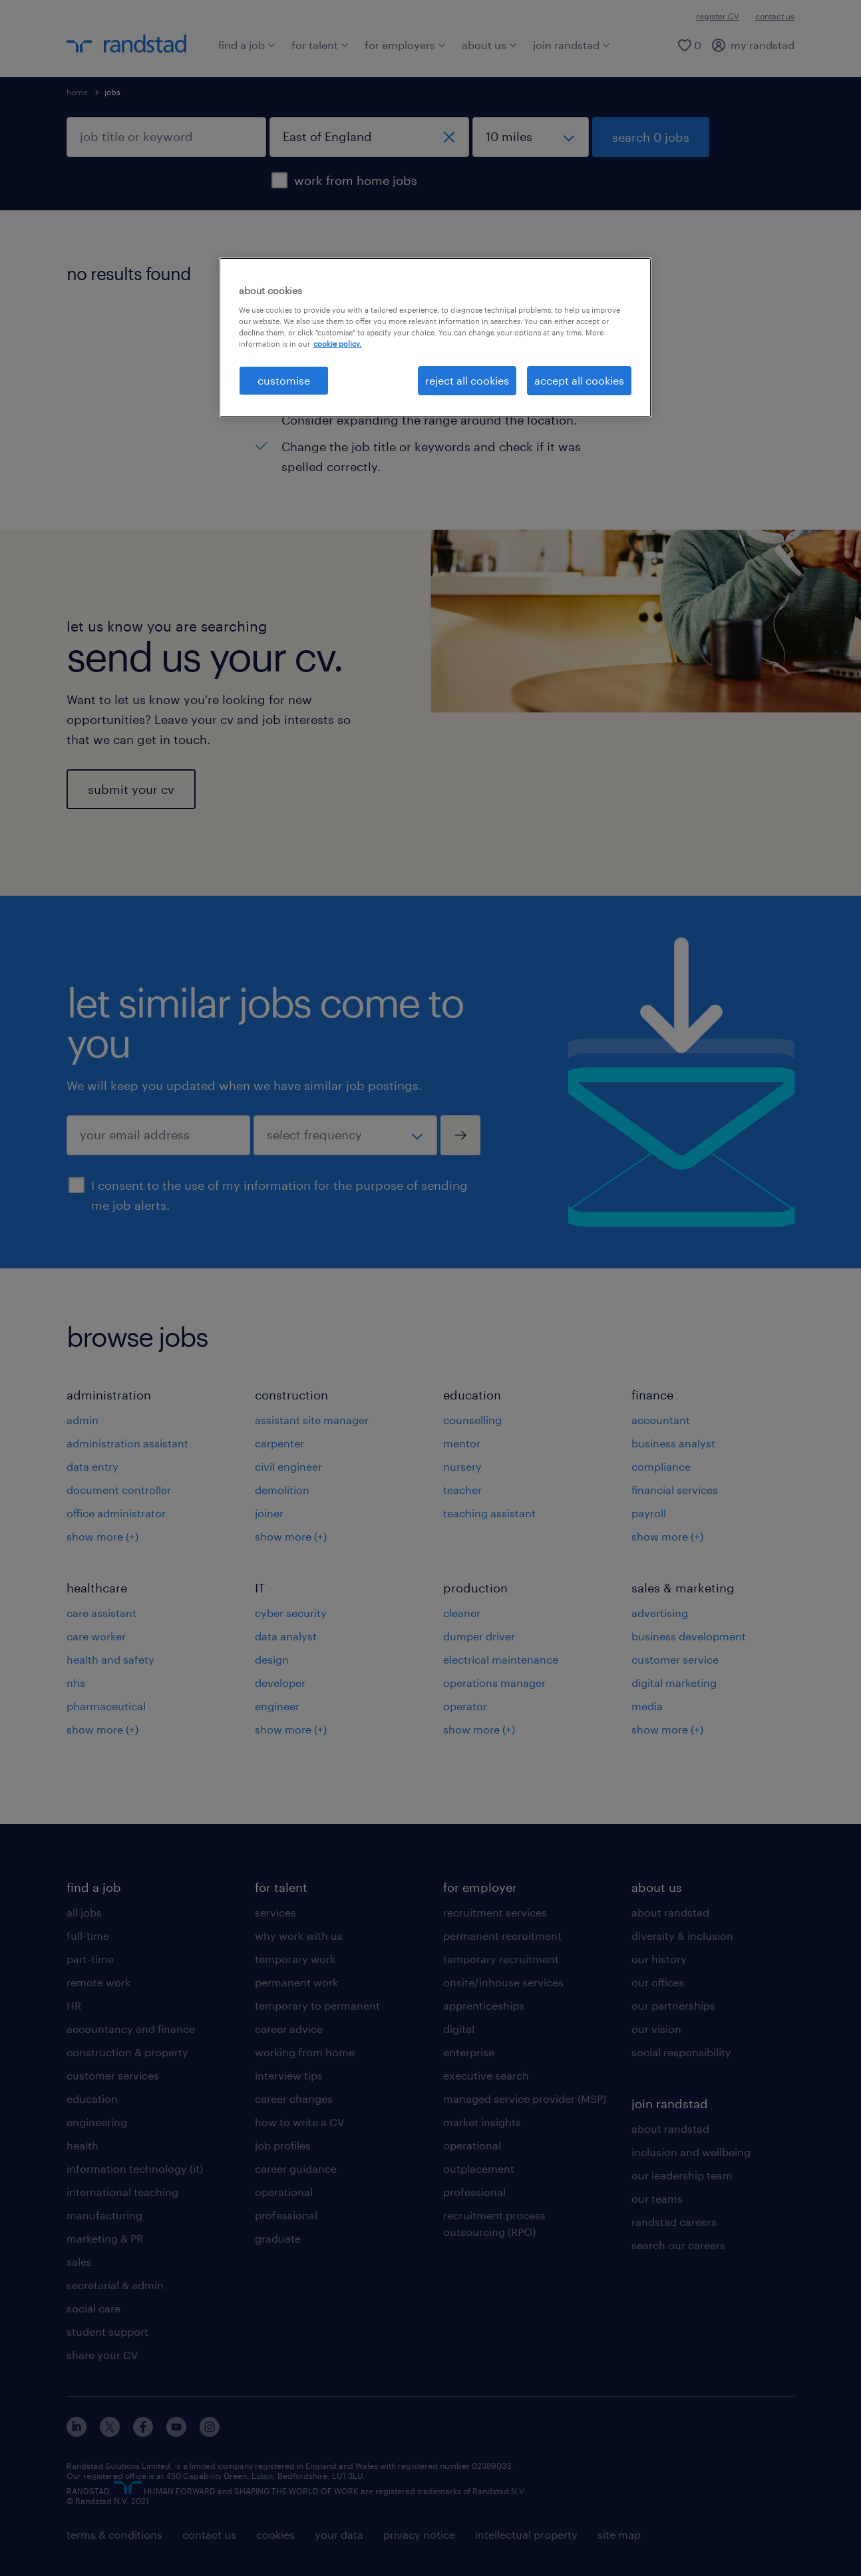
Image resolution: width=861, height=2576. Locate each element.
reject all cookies (467, 380)
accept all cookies (579, 380)
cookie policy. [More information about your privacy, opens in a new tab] (337, 343)
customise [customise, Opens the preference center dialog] (284, 380)
